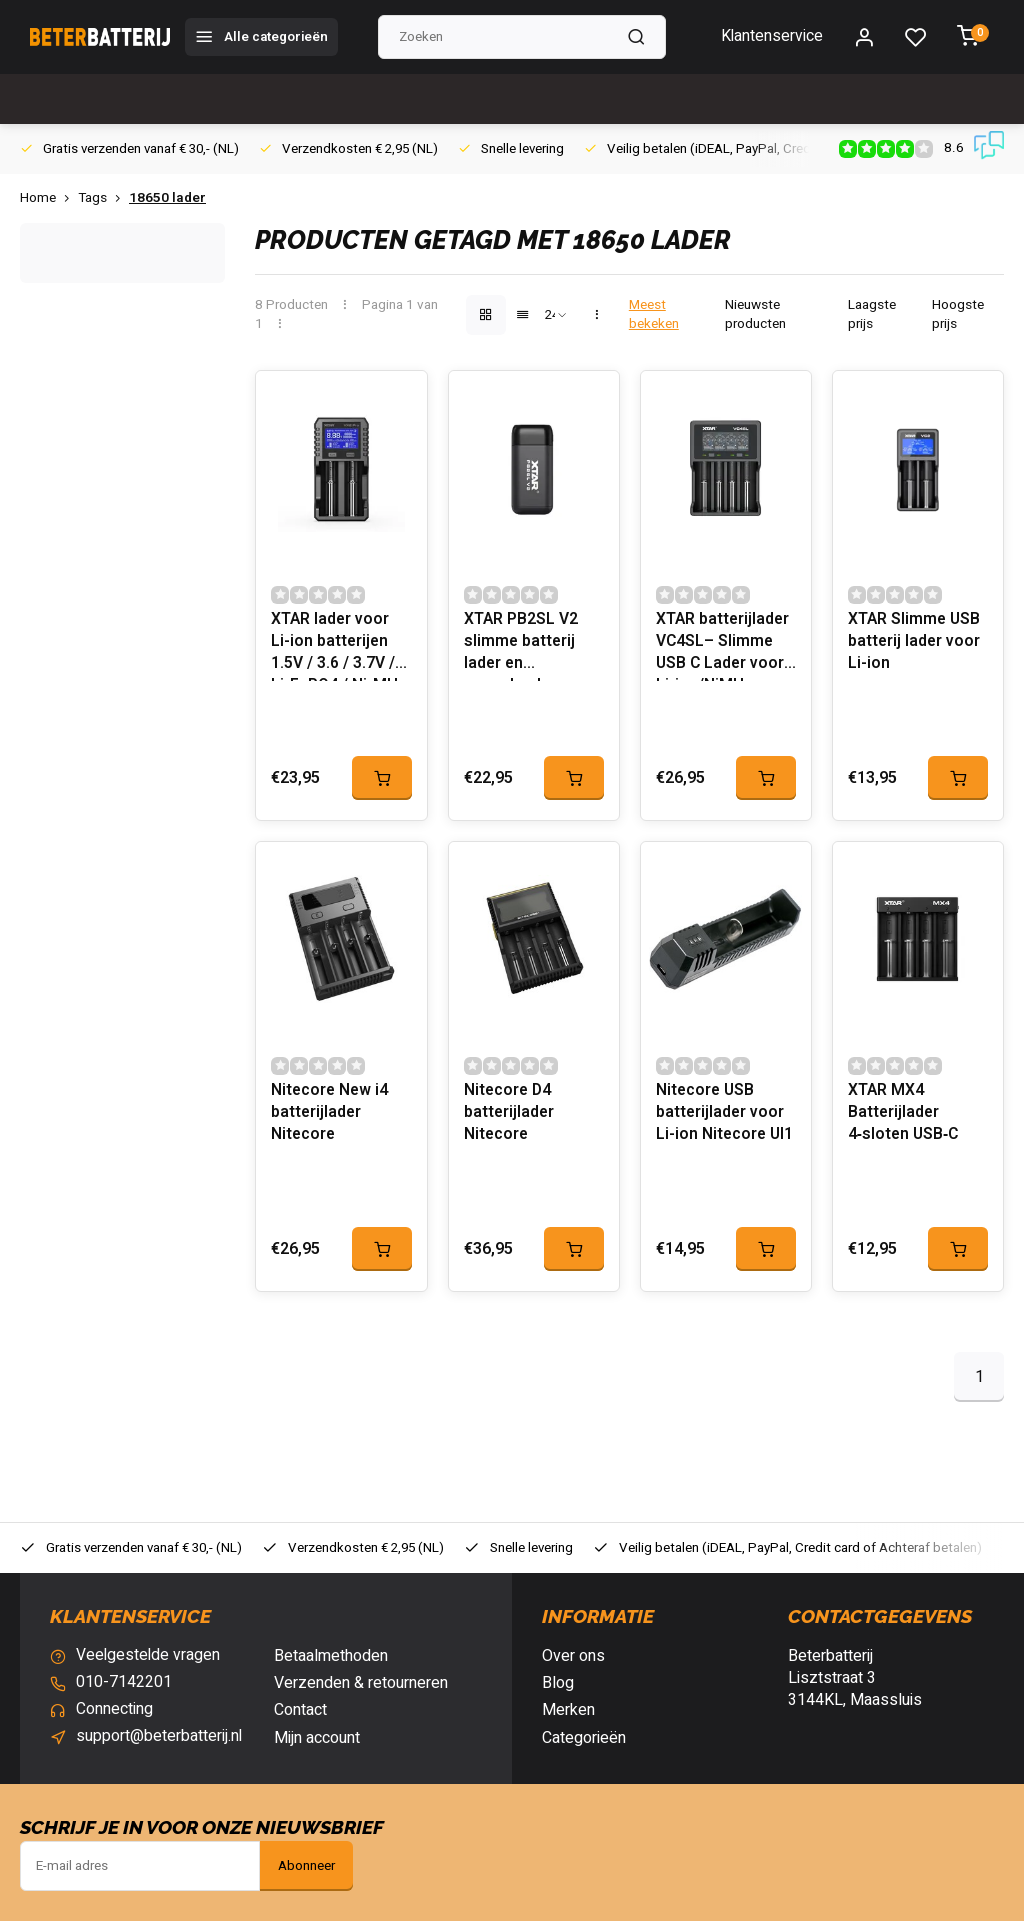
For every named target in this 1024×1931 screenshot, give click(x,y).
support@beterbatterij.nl (159, 1748)
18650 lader (167, 198)
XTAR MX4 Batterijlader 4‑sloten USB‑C (905, 1124)
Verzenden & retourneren (361, 1693)
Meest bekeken (654, 315)
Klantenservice (771, 37)
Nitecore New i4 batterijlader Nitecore (331, 1124)
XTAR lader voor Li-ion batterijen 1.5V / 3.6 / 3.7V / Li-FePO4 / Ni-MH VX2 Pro (335, 650)
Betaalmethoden (331, 1666)
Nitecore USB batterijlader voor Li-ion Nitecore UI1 (726, 1124)
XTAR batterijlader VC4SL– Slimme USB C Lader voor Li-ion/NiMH (723, 650)
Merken (568, 1721)
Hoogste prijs (958, 315)
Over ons (573, 1666)
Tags (103, 198)
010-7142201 (124, 1693)
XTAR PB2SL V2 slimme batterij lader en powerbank (521, 650)
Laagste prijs (872, 315)
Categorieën (584, 1748)
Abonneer (306, 1876)
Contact (300, 1721)
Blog (558, 1693)
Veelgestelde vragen (149, 1666)
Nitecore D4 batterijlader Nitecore (510, 1124)
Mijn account (317, 1748)
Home (49, 198)
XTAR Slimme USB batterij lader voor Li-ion (915, 648)
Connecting (114, 1721)
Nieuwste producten (755, 315)
